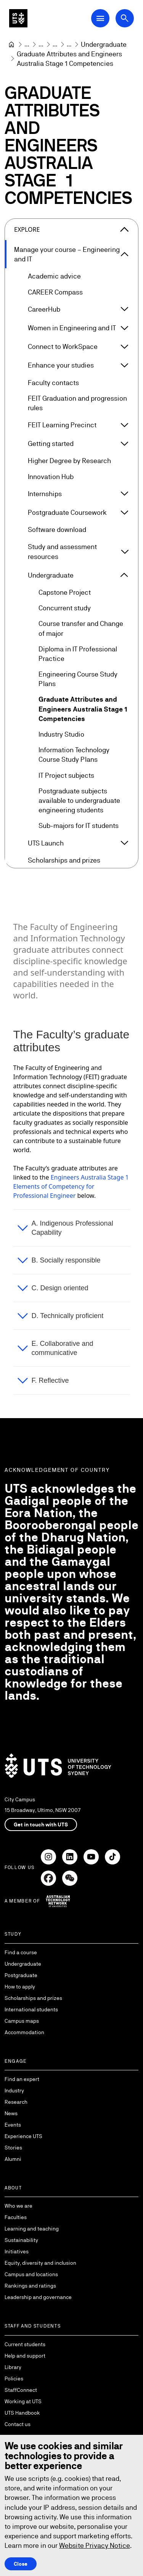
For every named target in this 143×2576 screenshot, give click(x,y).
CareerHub (44, 309)
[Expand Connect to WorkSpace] (124, 346)
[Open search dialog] (125, 18)
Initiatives (17, 2251)
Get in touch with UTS (41, 1824)
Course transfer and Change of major (81, 628)
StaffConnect (21, 2390)
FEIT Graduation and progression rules (77, 402)
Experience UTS (23, 2136)
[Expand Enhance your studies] (124, 364)
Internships (45, 493)
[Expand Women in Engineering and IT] (124, 327)
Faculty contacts (53, 382)
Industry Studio (61, 734)
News (11, 2113)
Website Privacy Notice (94, 2545)
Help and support (25, 2355)
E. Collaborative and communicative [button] (62, 1347)
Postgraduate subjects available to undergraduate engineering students (79, 800)
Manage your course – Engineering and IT (67, 254)
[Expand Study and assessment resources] (124, 551)
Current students (25, 2344)
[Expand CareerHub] (124, 309)
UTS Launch (46, 843)
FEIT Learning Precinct (62, 425)
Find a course (21, 1952)
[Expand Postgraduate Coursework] (124, 512)
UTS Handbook (22, 2412)
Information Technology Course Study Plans (74, 754)
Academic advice (54, 276)
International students (31, 2009)
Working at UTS (23, 2401)
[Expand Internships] (124, 493)
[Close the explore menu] (124, 229)
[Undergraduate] (104, 44)
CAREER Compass (55, 292)
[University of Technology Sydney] (11, 44)
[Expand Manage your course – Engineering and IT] (125, 254)
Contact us (18, 2424)
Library (13, 2367)
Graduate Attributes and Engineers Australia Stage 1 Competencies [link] (70, 58)
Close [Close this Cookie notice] (20, 2563)
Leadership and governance (38, 2297)
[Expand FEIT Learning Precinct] (124, 424)
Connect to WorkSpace (63, 346)
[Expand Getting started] (124, 443)
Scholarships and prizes (64, 860)
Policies (14, 2378)
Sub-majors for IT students (79, 825)
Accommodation (24, 2032)
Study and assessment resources (62, 551)
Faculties (16, 2217)
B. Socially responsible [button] (66, 1260)
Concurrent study (65, 608)
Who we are (18, 2205)
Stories (13, 2147)
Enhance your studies (61, 365)
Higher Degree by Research (69, 461)
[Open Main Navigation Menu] (100, 18)
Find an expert (22, 2079)
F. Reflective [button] (50, 1380)
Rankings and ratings (30, 2285)
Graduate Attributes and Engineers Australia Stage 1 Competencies (83, 708)
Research (16, 2102)
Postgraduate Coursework (67, 512)
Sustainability (21, 2240)
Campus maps (22, 2021)
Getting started (51, 443)
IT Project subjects (66, 775)
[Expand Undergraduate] (124, 575)
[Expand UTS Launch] (124, 842)
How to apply (20, 1986)
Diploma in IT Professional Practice (78, 653)
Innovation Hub (51, 476)
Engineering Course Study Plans (78, 679)
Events (13, 2124)
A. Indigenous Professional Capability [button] (72, 1227)
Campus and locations (31, 2274)
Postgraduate (21, 1975)
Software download (57, 529)
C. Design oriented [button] (60, 1287)
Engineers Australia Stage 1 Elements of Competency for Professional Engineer (71, 1186)
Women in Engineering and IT (72, 328)
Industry (14, 2090)
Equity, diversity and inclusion (40, 2263)
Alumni (13, 2159)
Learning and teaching (32, 2228)
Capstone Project (65, 592)
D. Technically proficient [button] (68, 1315)
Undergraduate (51, 575)
